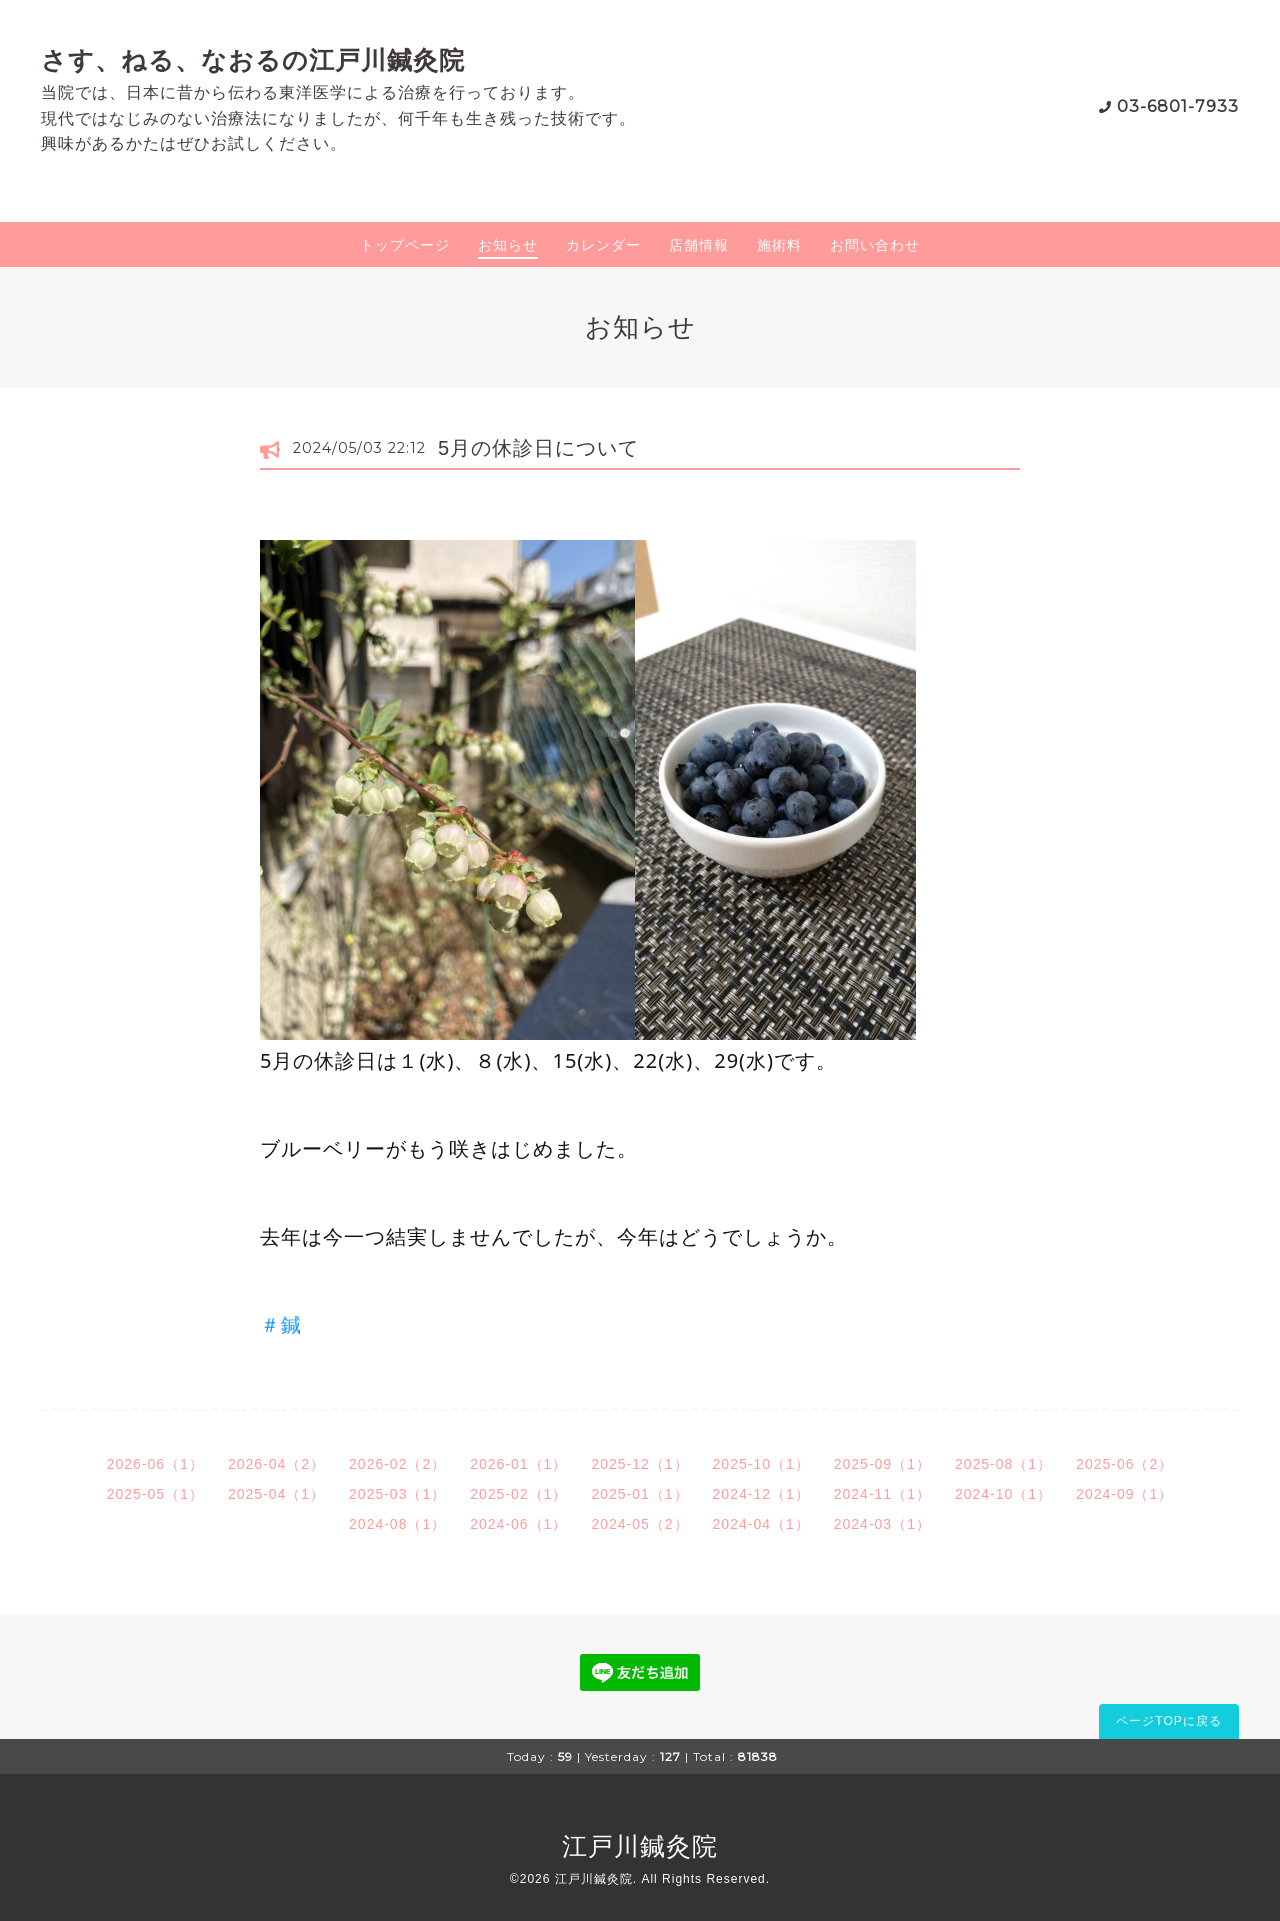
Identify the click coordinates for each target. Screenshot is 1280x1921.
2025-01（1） (639, 1494)
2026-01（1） (518, 1464)
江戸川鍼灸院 (640, 1846)
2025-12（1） (639, 1464)
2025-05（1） (155, 1494)
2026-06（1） (155, 1464)
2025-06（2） (1124, 1464)
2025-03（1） (397, 1494)
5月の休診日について (538, 448)
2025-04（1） (276, 1494)
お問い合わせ (875, 245)
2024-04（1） (761, 1524)
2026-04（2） (276, 1464)
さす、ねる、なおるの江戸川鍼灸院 (253, 60)
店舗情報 (699, 245)
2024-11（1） (882, 1494)
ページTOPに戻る (1168, 1721)
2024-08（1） (397, 1524)
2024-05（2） (639, 1524)
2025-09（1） (882, 1464)
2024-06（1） (518, 1524)
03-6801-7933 (1178, 106)
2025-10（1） (761, 1464)
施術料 (779, 245)
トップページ (405, 245)
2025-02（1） (518, 1494)
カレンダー (603, 245)
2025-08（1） (1003, 1464)
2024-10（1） (1003, 1494)
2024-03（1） (882, 1524)
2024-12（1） (761, 1494)
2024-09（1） (1124, 1494)
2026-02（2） (397, 1464)
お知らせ (508, 245)
